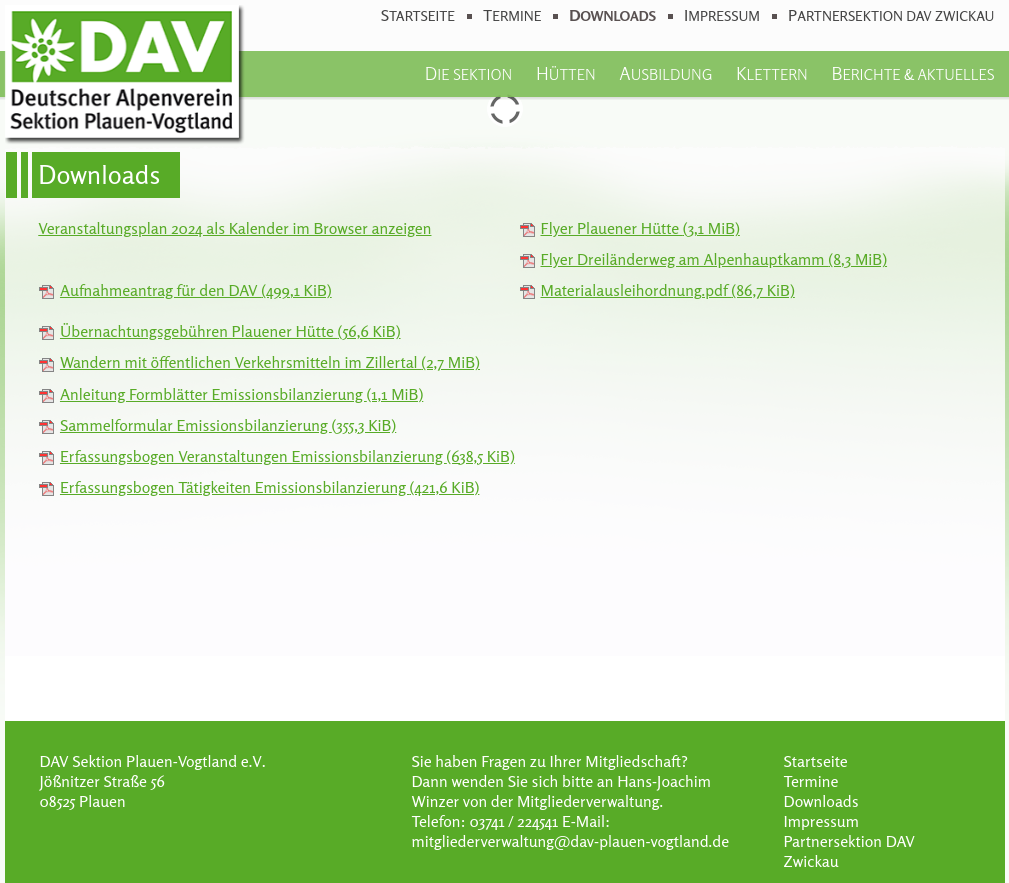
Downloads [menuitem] (612, 15)
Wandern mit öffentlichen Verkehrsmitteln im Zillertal (270, 362)
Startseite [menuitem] (418, 15)
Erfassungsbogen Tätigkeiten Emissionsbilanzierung (269, 487)
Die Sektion (468, 73)
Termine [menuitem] (512, 15)
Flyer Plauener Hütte (640, 228)
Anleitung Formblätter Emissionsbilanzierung (241, 394)
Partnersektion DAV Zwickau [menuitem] (891, 15)
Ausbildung (665, 73)
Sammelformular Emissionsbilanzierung (228, 425)
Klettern (772, 73)
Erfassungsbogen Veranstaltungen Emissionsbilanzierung (287, 456)
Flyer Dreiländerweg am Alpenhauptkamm (714, 259)
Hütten (566, 73)
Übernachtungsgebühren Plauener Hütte (230, 331)
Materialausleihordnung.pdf (668, 290)
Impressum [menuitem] (722, 15)
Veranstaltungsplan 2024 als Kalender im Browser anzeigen (234, 228)
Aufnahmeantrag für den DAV (196, 290)
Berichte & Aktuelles (912, 73)
